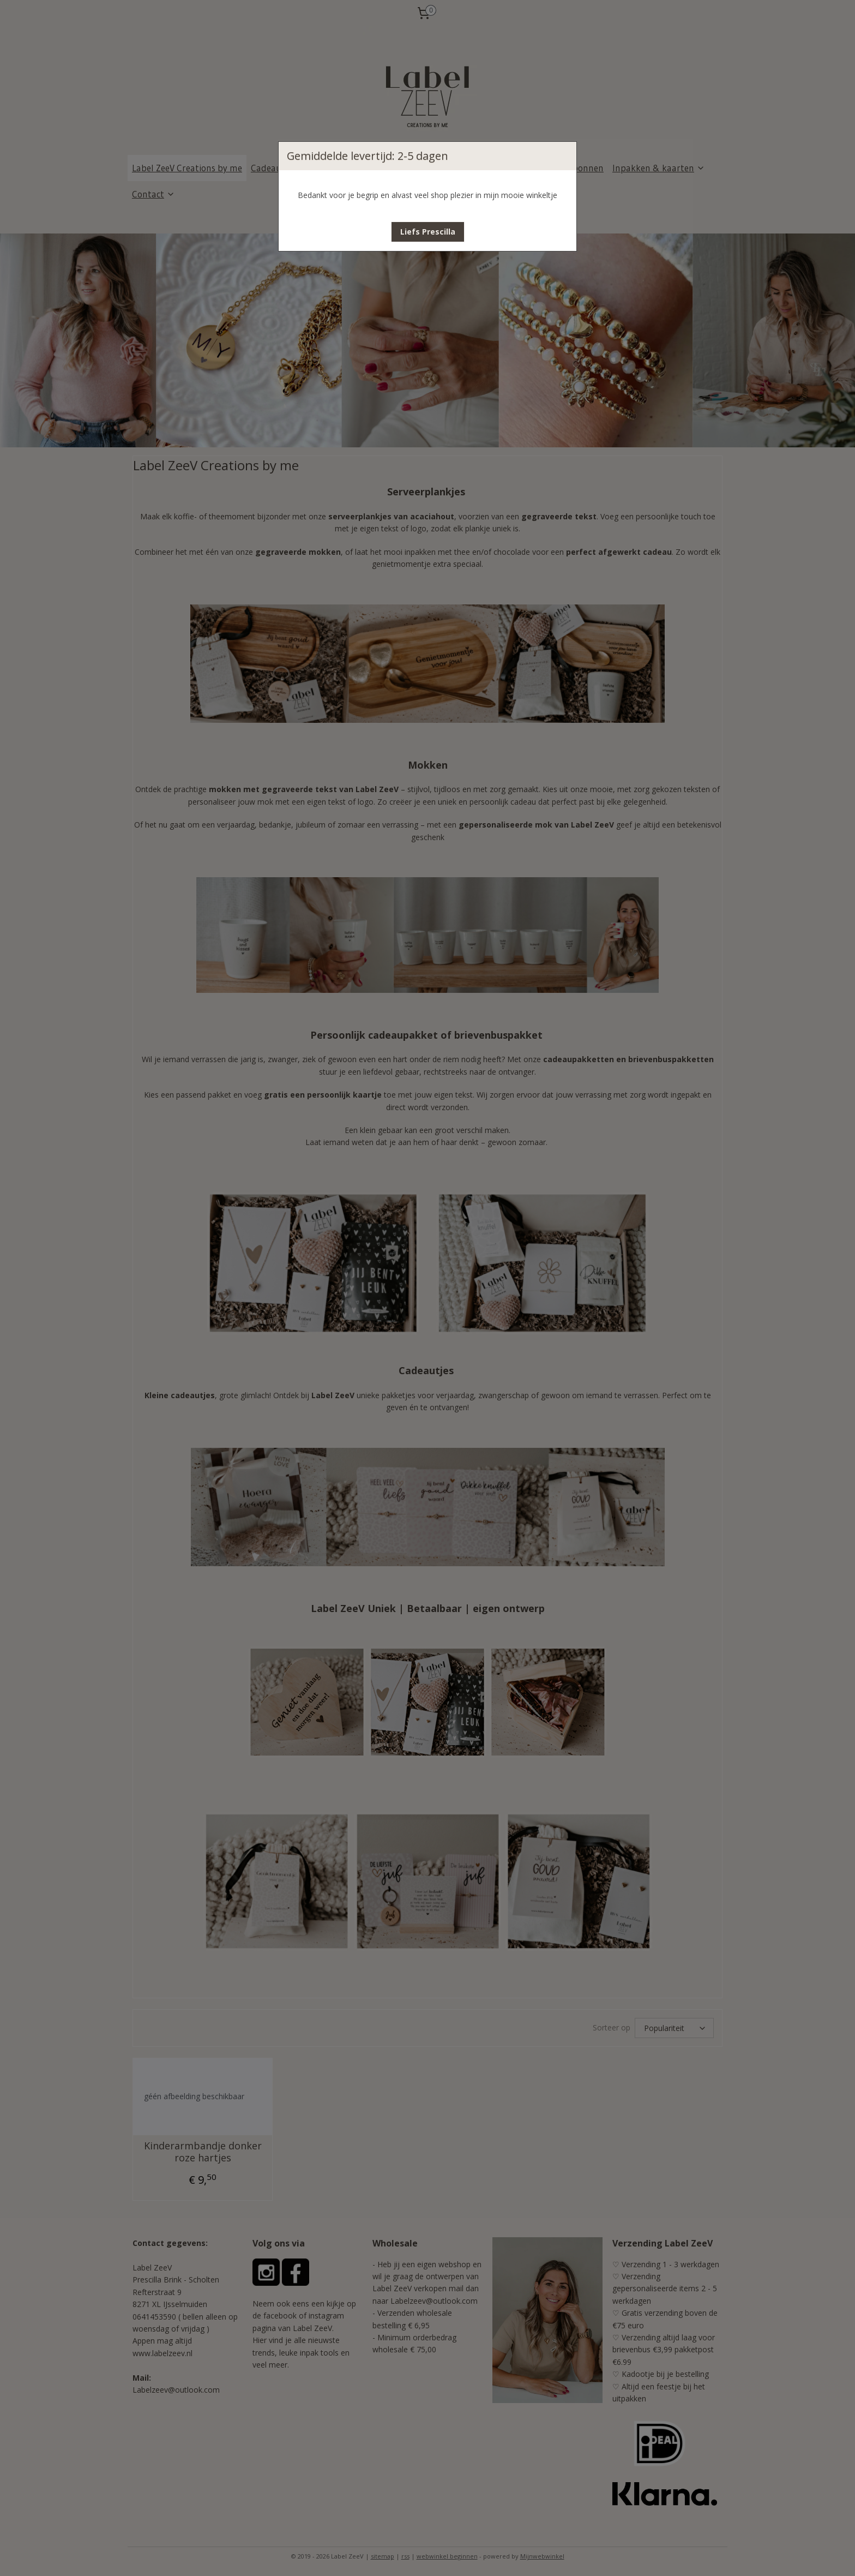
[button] (428, 231)
